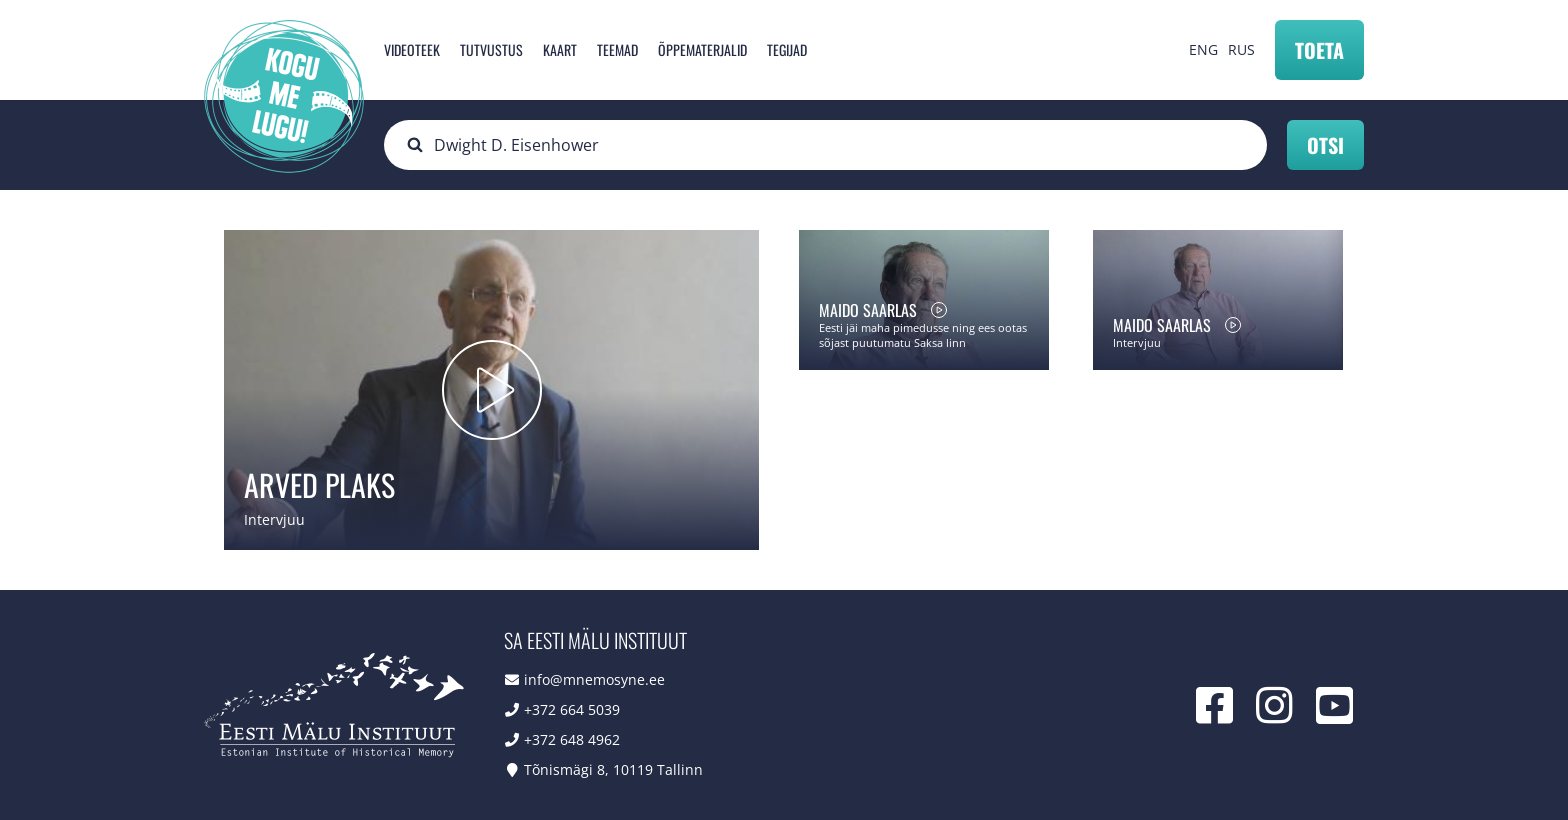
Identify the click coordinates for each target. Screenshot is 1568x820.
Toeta (1319, 50)
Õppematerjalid (702, 49)
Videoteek (412, 49)
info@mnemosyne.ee (594, 679)
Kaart (560, 49)
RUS (1241, 49)
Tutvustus (491, 49)
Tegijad (787, 49)
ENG (1203, 49)
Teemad (617, 49)
